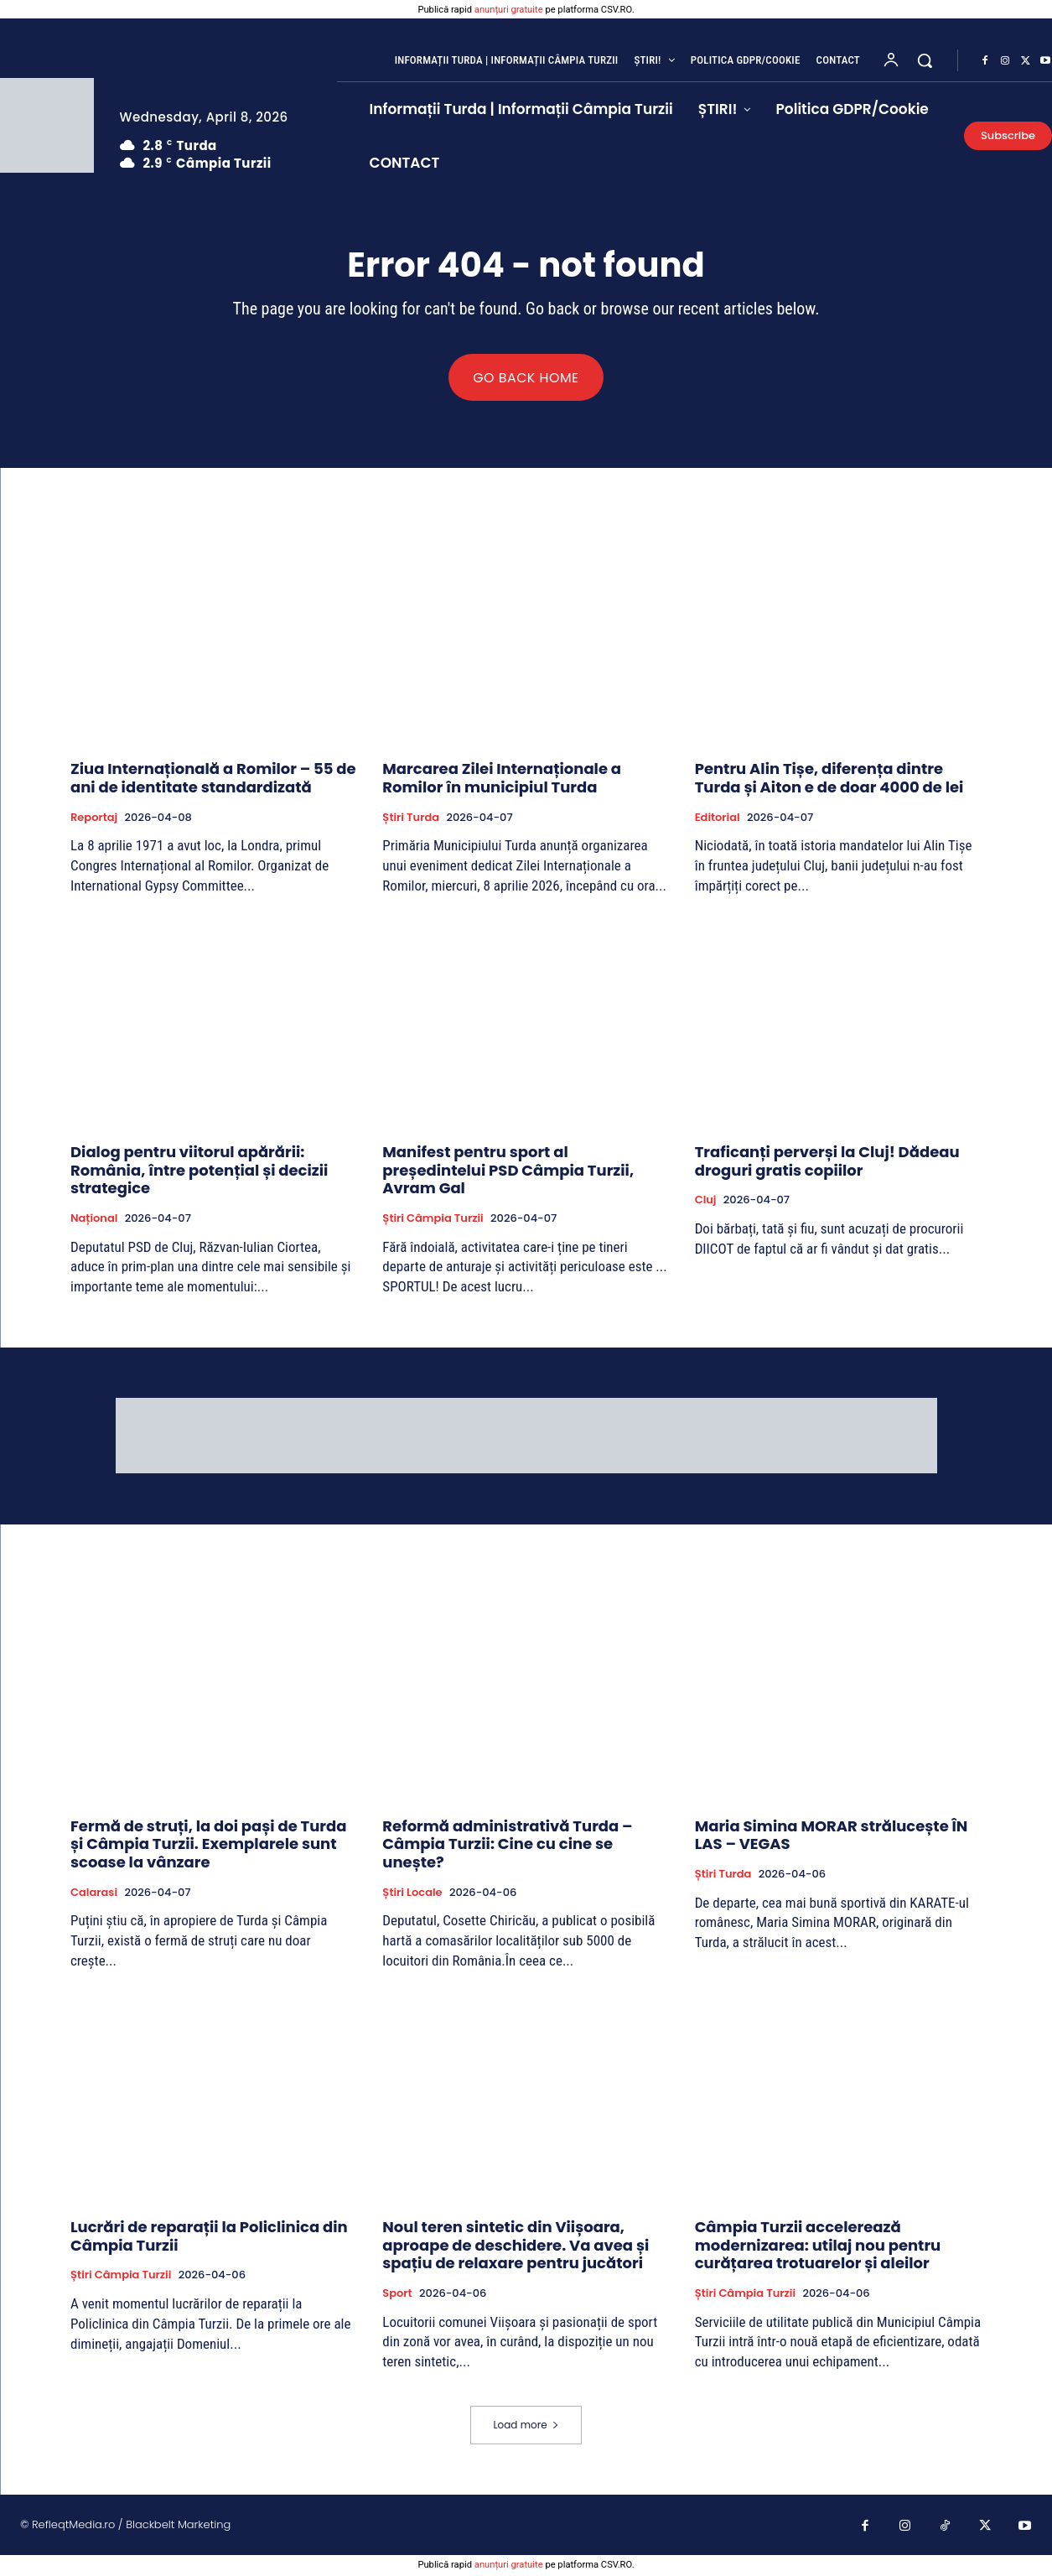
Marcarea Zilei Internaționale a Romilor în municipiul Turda (501, 780)
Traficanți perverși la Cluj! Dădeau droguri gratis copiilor (827, 1163)
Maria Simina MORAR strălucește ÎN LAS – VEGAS (831, 1837)
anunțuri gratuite (508, 9)
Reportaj (93, 819)
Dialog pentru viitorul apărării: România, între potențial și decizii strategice (199, 1172)
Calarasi (93, 1894)
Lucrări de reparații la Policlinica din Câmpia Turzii (209, 2237)
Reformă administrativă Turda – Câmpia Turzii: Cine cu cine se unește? (507, 1845)
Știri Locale (412, 1894)
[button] (924, 60)
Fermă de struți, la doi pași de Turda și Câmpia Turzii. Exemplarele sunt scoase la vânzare (208, 1845)
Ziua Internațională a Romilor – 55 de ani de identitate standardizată (213, 780)
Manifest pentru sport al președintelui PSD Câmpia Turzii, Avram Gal (508, 1172)
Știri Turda (410, 819)
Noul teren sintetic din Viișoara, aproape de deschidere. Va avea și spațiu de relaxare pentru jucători (515, 2246)
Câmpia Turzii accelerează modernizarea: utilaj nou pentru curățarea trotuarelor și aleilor (818, 2246)
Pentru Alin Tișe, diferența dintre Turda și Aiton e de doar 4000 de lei (829, 780)
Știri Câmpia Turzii (432, 1220)
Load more (525, 2426)
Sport (397, 2295)
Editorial (717, 819)
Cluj (706, 1202)
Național (93, 1220)
